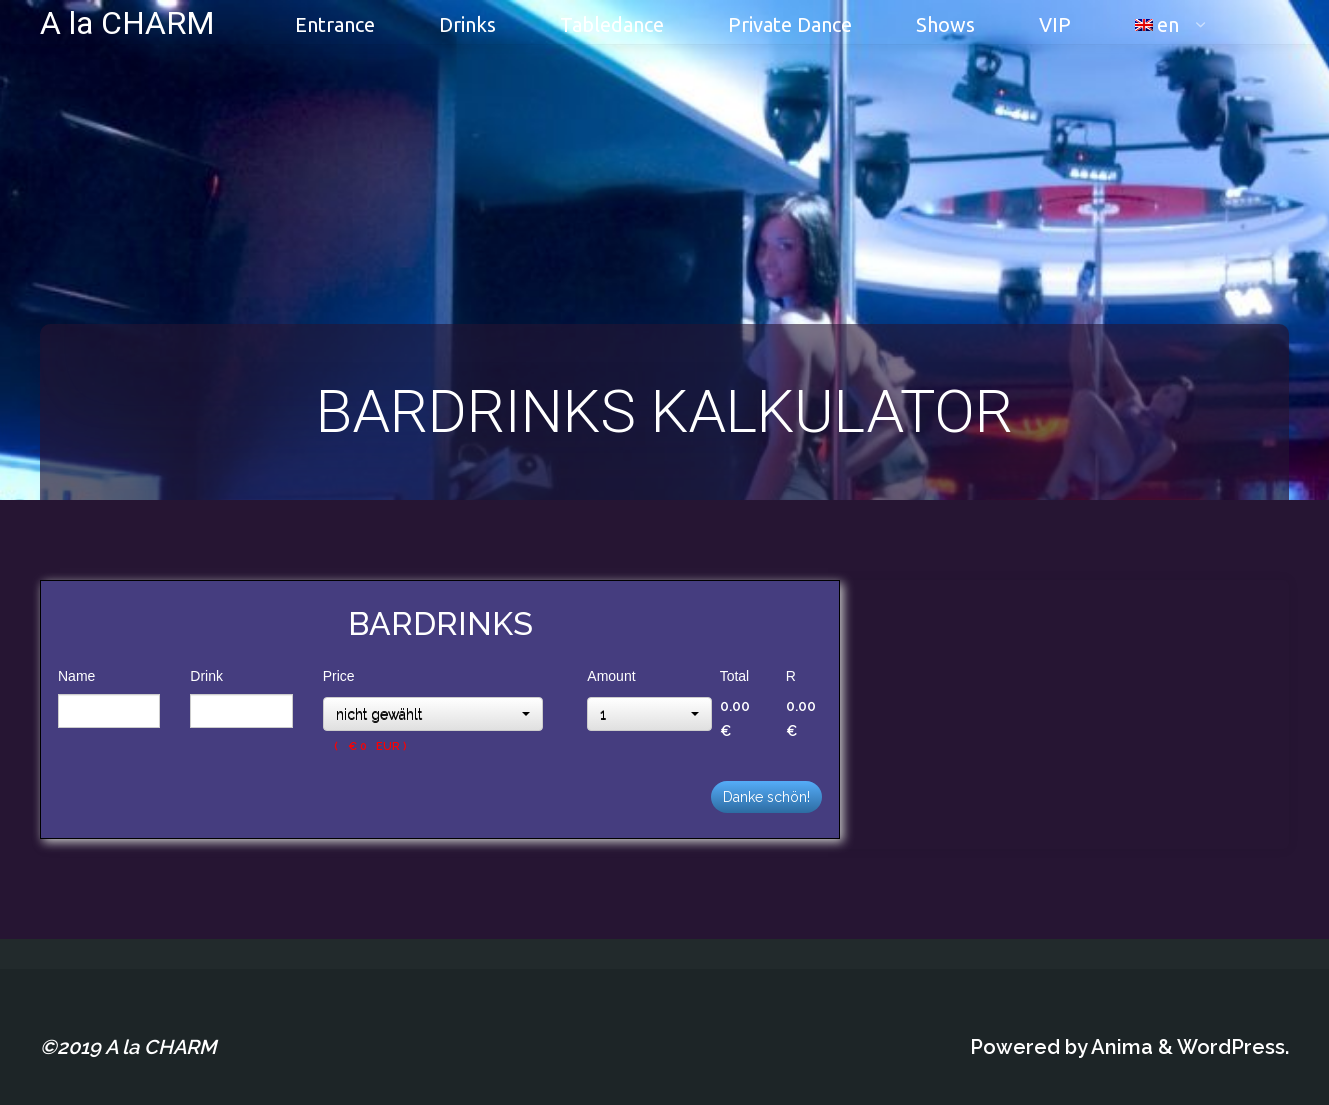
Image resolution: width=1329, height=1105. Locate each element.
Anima (1120, 1047)
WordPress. (1233, 1047)
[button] (433, 714)
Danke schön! (766, 797)
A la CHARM (127, 22)
